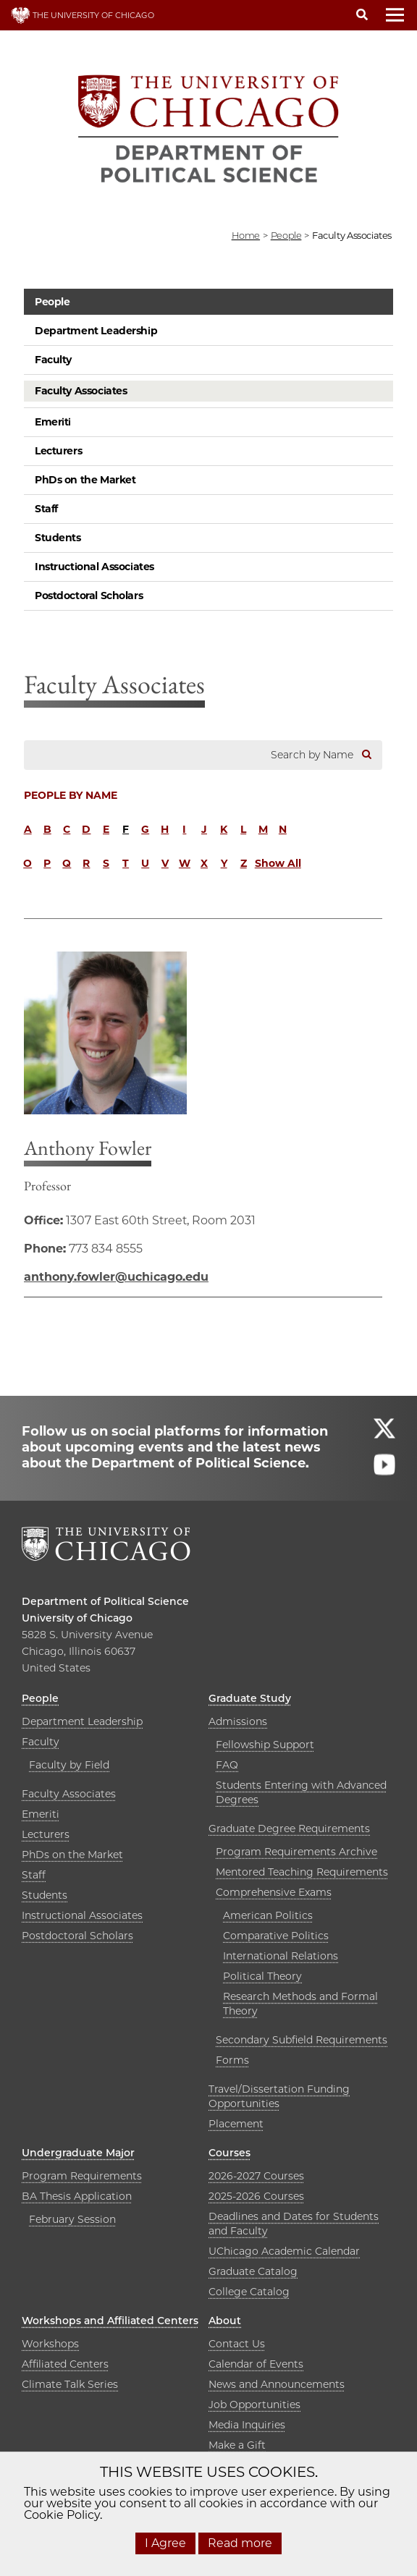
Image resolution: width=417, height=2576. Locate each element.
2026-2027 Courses (256, 2175)
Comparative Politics (276, 1935)
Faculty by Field (69, 1764)
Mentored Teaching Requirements (302, 1871)
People (52, 301)
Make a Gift (237, 2445)
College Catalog (249, 2291)
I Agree (165, 2543)
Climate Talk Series (70, 2384)
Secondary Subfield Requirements (301, 2039)
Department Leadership (96, 330)
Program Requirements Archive (296, 1851)
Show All (278, 863)
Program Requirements (82, 2175)
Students (58, 537)
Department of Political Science (105, 1601)
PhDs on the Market (85, 479)
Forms (232, 2060)
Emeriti (53, 421)
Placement (236, 2123)
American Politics (268, 1915)
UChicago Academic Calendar (284, 2251)
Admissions (237, 1721)
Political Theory (262, 1976)
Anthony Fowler (87, 1148)
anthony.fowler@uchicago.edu (116, 1277)
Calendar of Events (255, 2363)
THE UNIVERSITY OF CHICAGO (82, 15)
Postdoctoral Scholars (89, 595)
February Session (72, 2219)
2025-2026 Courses (256, 2196)
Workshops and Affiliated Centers (110, 2320)
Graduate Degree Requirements (289, 1828)
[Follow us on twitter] (384, 1434)
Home (246, 235)
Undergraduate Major (78, 2152)
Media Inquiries (246, 2424)
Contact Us (236, 2343)
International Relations (280, 1955)
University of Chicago (77, 1617)
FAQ (227, 1764)
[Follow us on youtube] (384, 1471)
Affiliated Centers (65, 2363)
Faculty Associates (81, 390)
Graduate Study (249, 1698)
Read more (240, 2543)
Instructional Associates (94, 566)
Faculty (53, 359)
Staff (46, 508)
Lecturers (58, 450)
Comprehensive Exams (274, 1892)
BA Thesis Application (77, 2196)
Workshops (50, 2343)
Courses (229, 2152)
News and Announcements (276, 2384)
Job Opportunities (254, 2404)
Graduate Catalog (253, 2271)
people (286, 235)
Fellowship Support (265, 1744)
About (224, 2320)
